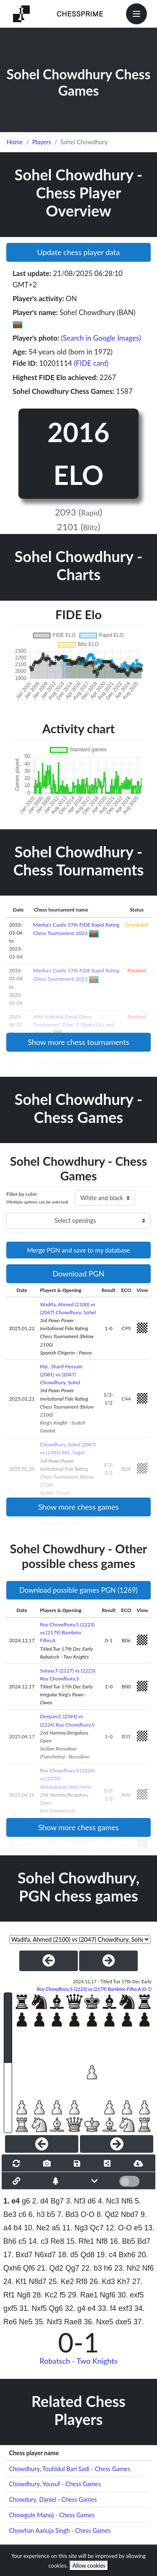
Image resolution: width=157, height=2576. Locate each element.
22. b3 (91, 2268)
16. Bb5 (122, 2241)
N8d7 (37, 2281)
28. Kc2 (45, 2295)
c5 (22, 2241)
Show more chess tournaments (78, 1042)
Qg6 (56, 2308)
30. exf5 (131, 2295)
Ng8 (23, 2295)
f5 (62, 2295)
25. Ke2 (61, 2281)
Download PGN (79, 1273)
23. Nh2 (127, 2268)
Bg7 (57, 2201)
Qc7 (96, 2228)
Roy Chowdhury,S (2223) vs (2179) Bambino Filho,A (67, 1632)
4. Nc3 (108, 2201)
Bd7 (143, 2241)
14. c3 (38, 2241)
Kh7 (123, 2281)
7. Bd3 (68, 2214)
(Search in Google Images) (101, 337)
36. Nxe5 (98, 2322)
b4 (18, 2228)
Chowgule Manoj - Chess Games (51, 2515)
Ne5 (25, 2322)
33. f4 (107, 2308)
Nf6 (127, 2201)
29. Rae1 (83, 2295)
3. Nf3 (75, 2201)
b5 (51, 2214)
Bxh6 (127, 2254)
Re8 (57, 2241)
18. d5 (68, 2254)
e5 (138, 2228)
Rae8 (73, 2322)
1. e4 (11, 2201)
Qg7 (72, 2268)
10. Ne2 (37, 2228)
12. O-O (119, 2228)
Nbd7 (130, 2214)
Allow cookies (89, 2565)
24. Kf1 (15, 2281)
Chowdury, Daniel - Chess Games (53, 2499)
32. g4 (75, 2308)
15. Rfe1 (80, 2241)
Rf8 (82, 2281)
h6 (108, 2268)
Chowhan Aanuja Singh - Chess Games (60, 2530)
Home (15, 142)
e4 (92, 2308)
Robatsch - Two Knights (79, 2360)
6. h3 (36, 2214)
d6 (92, 2201)
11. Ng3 (75, 2228)
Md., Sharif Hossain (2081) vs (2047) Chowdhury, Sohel (61, 1374)
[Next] (116, 2144)
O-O (88, 2214)
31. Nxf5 (33, 2308)
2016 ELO (78, 453)
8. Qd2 (108, 2214)
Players (41, 142)
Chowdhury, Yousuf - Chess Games (55, 2483)
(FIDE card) (91, 363)
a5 (56, 2228)
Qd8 (87, 2254)
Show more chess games (78, 1506)
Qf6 (29, 2268)
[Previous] (41, 2144)
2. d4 (40, 2201)
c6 (22, 2214)
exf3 (125, 2308)
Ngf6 (108, 2295)
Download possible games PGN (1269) (78, 1590)
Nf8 (102, 2241)
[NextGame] (108, 1961)
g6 (26, 2201)
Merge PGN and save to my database (78, 1250)
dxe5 (123, 2322)
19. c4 (107, 2254)
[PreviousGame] (48, 1961)
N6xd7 (45, 2254)
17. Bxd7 (17, 2254)
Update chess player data (78, 252)
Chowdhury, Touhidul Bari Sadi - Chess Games (69, 2468)
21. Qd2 (50, 2268)
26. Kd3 (102, 2281)
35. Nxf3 (48, 2322)
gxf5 (10, 2308)
